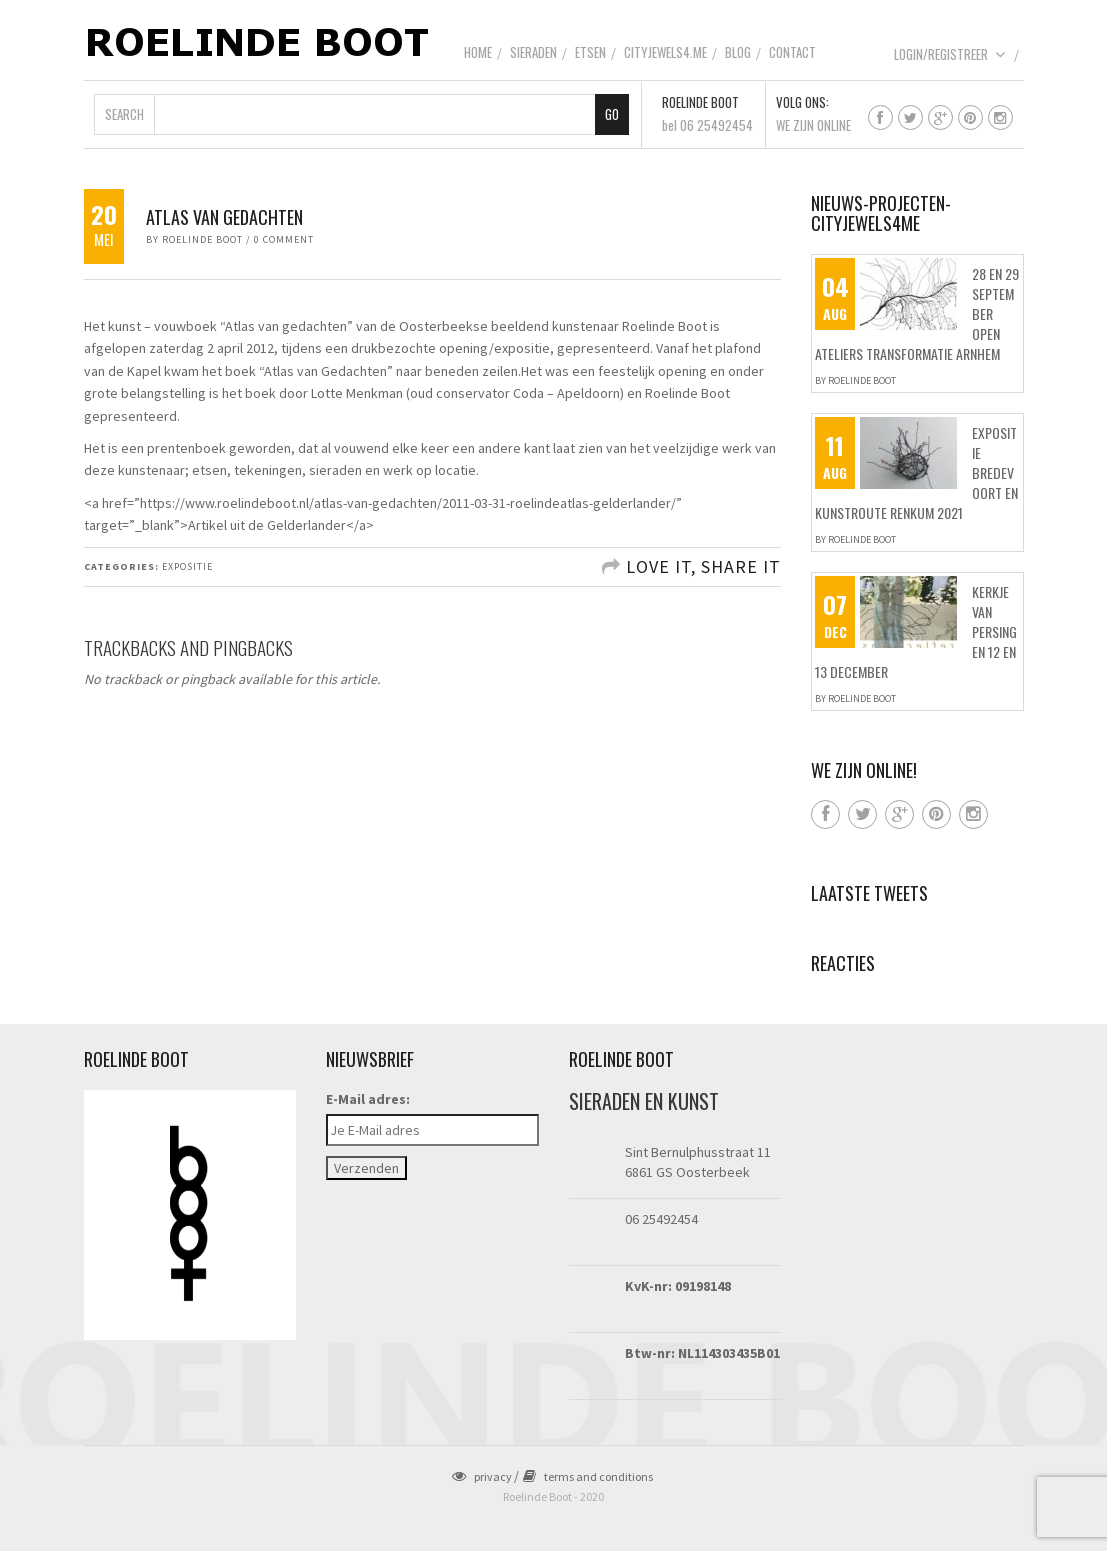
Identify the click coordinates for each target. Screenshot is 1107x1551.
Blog (738, 52)
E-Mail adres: (368, 1099)
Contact (792, 52)
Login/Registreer (950, 54)
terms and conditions (588, 1476)
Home (478, 52)
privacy (482, 1476)
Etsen (590, 52)
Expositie (187, 566)
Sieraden (533, 52)
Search (124, 114)
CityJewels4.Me (665, 52)
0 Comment (284, 239)
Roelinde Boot (202, 239)
